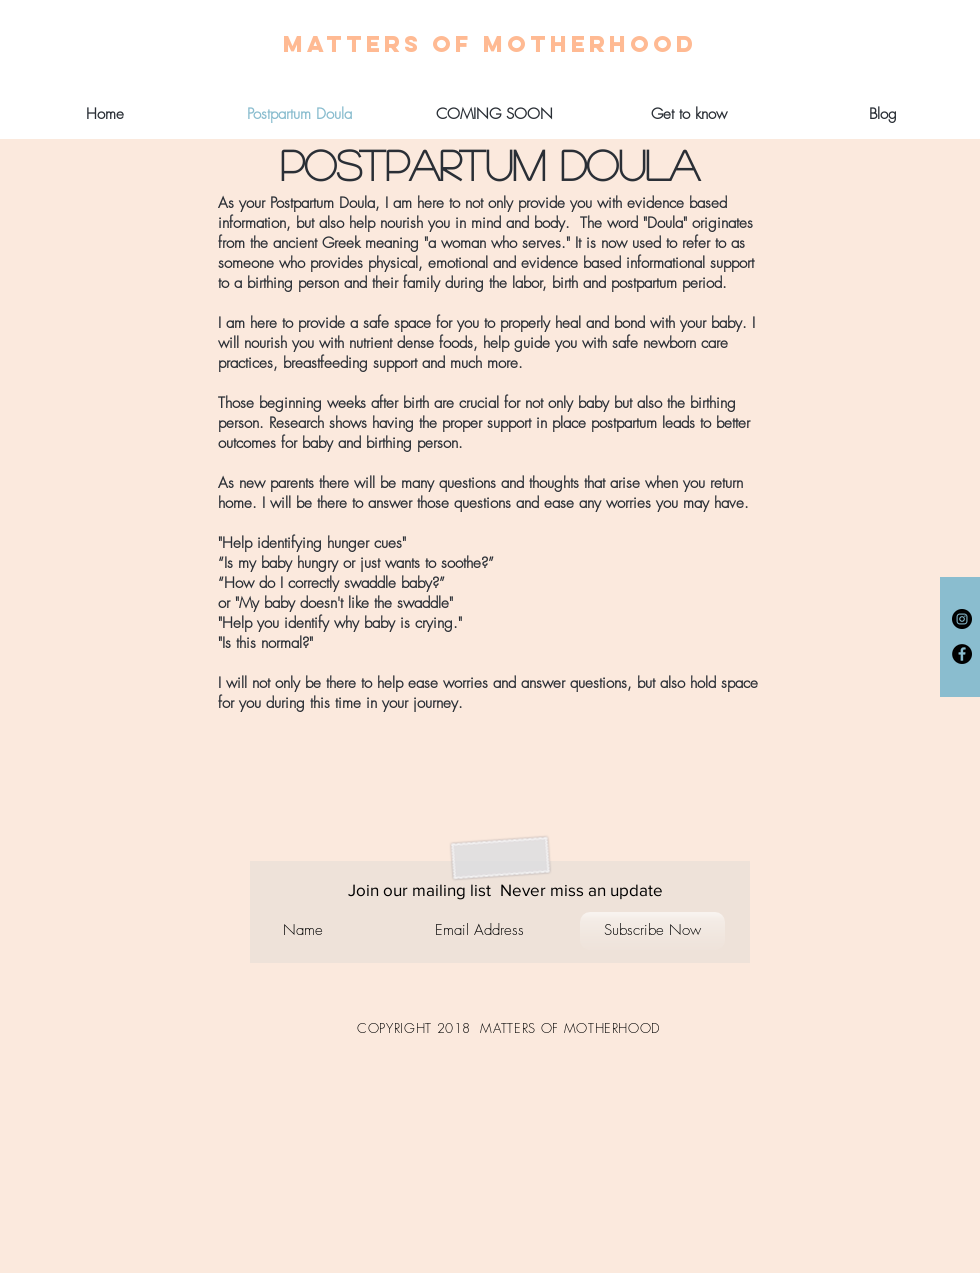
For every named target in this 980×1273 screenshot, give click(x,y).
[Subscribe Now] (652, 931)
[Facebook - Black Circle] (962, 654)
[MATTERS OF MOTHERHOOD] (490, 44)
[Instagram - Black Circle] (962, 619)
